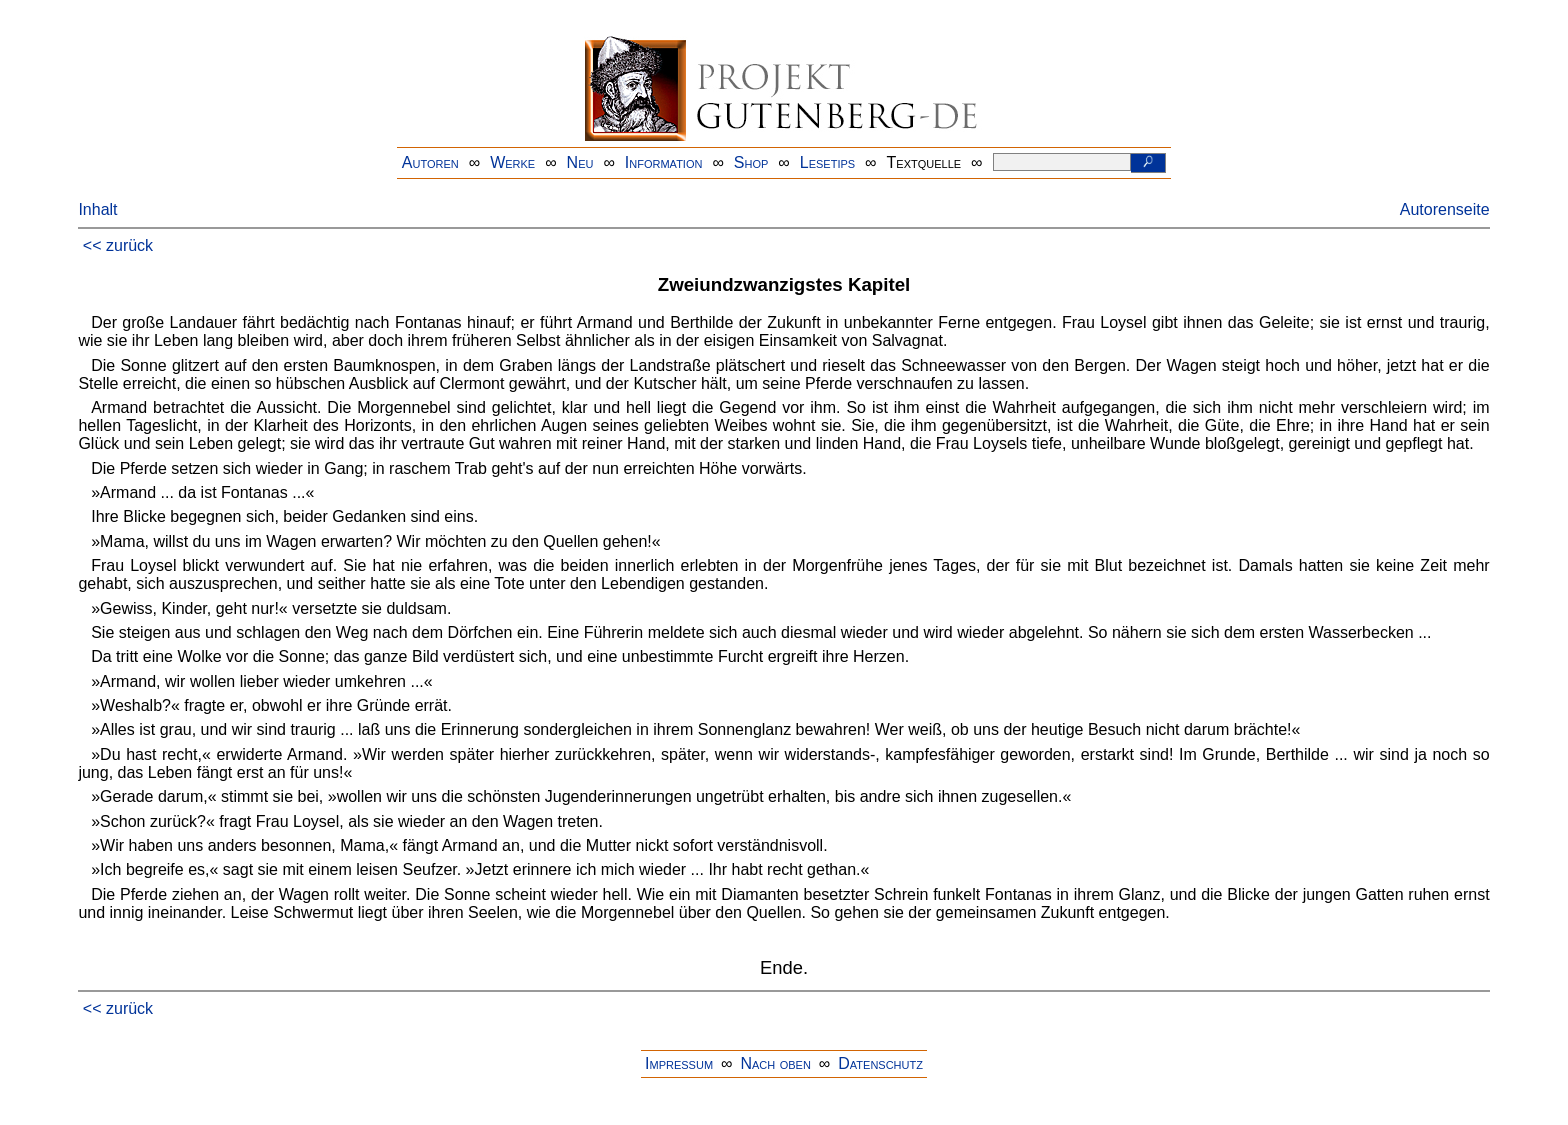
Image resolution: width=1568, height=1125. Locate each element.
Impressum (679, 1063)
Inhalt (97, 209)
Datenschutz (880, 1063)
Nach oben (775, 1063)
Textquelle (924, 162)
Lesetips (827, 162)
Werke (512, 162)
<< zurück (118, 245)
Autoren (430, 162)
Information (664, 162)
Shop (751, 162)
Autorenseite (1445, 209)
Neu (580, 162)
